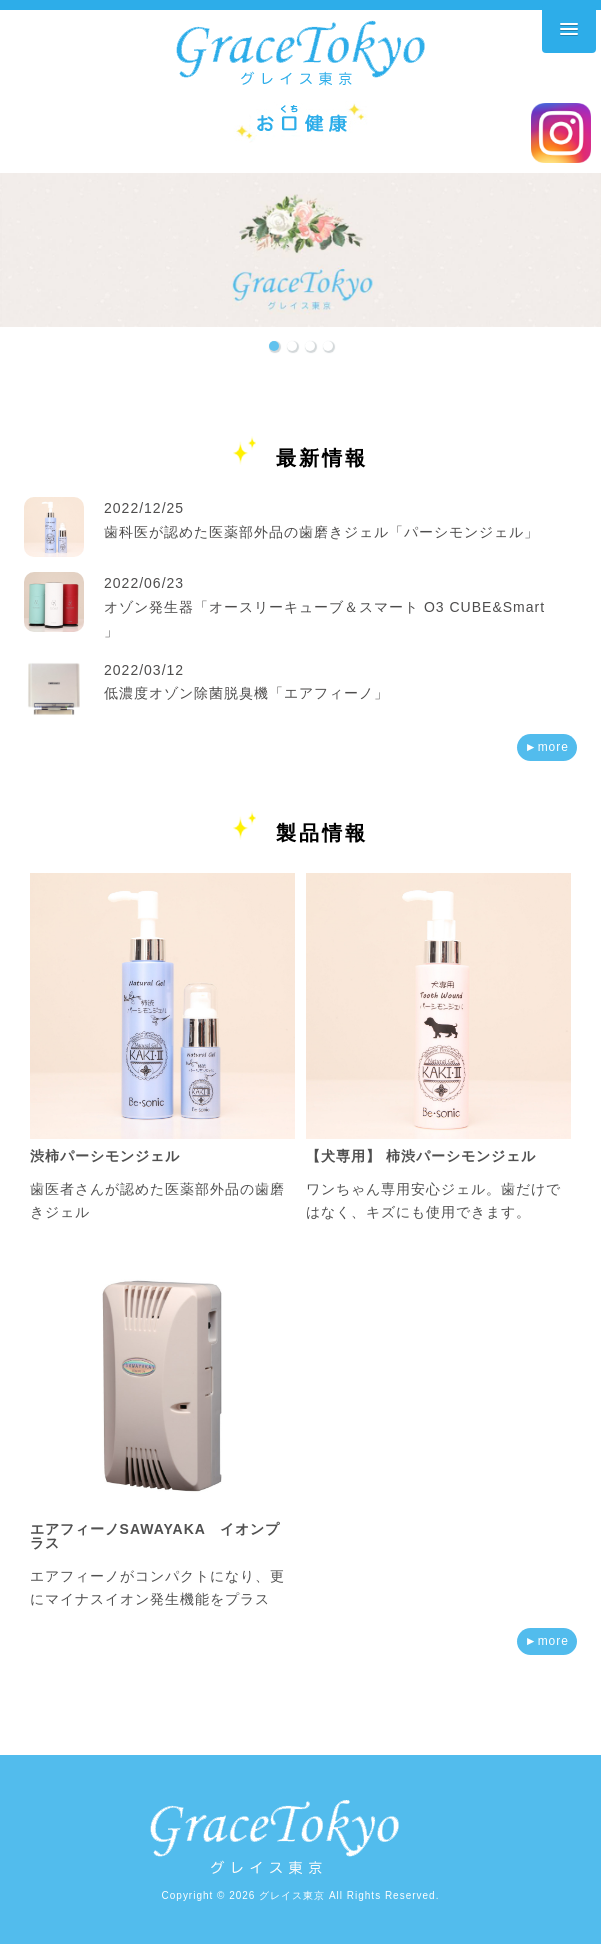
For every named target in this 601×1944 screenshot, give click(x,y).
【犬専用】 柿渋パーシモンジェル (421, 1156)
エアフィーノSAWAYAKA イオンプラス (155, 1536)
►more (547, 747)
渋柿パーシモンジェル (105, 1156)
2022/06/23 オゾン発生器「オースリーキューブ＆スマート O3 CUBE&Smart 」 (324, 607)
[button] (274, 346)
